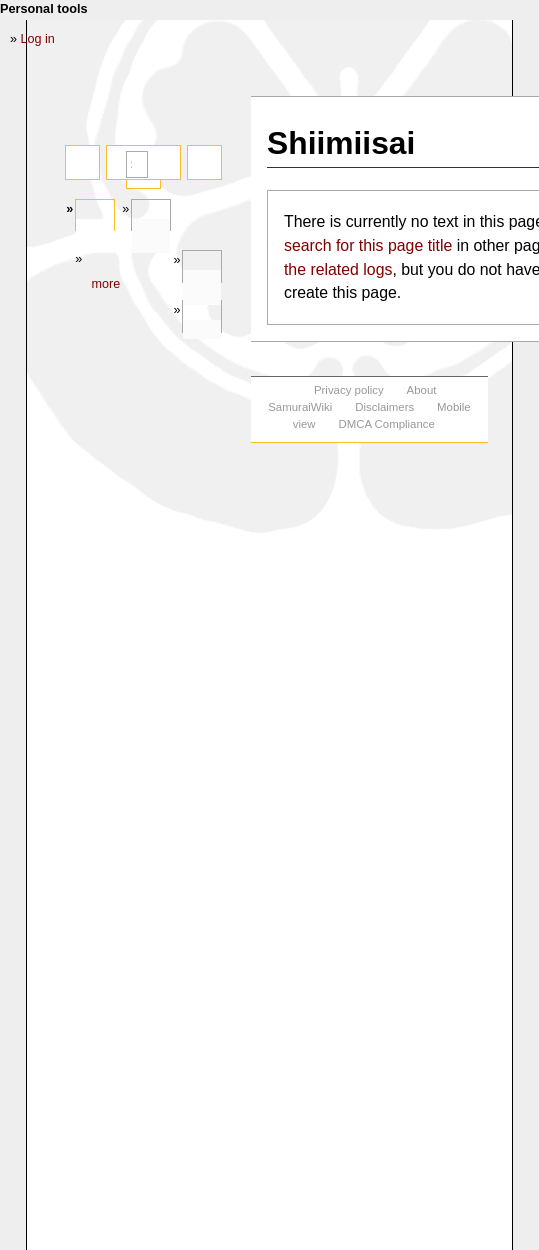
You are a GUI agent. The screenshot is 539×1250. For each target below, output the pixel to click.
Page (95, 236)
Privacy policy (349, 390)
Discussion (151, 236)
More (105, 284)
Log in (38, 39)
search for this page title (368, 245)
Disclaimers (384, 407)
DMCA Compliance (386, 424)
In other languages (202, 337)
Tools (202, 287)
